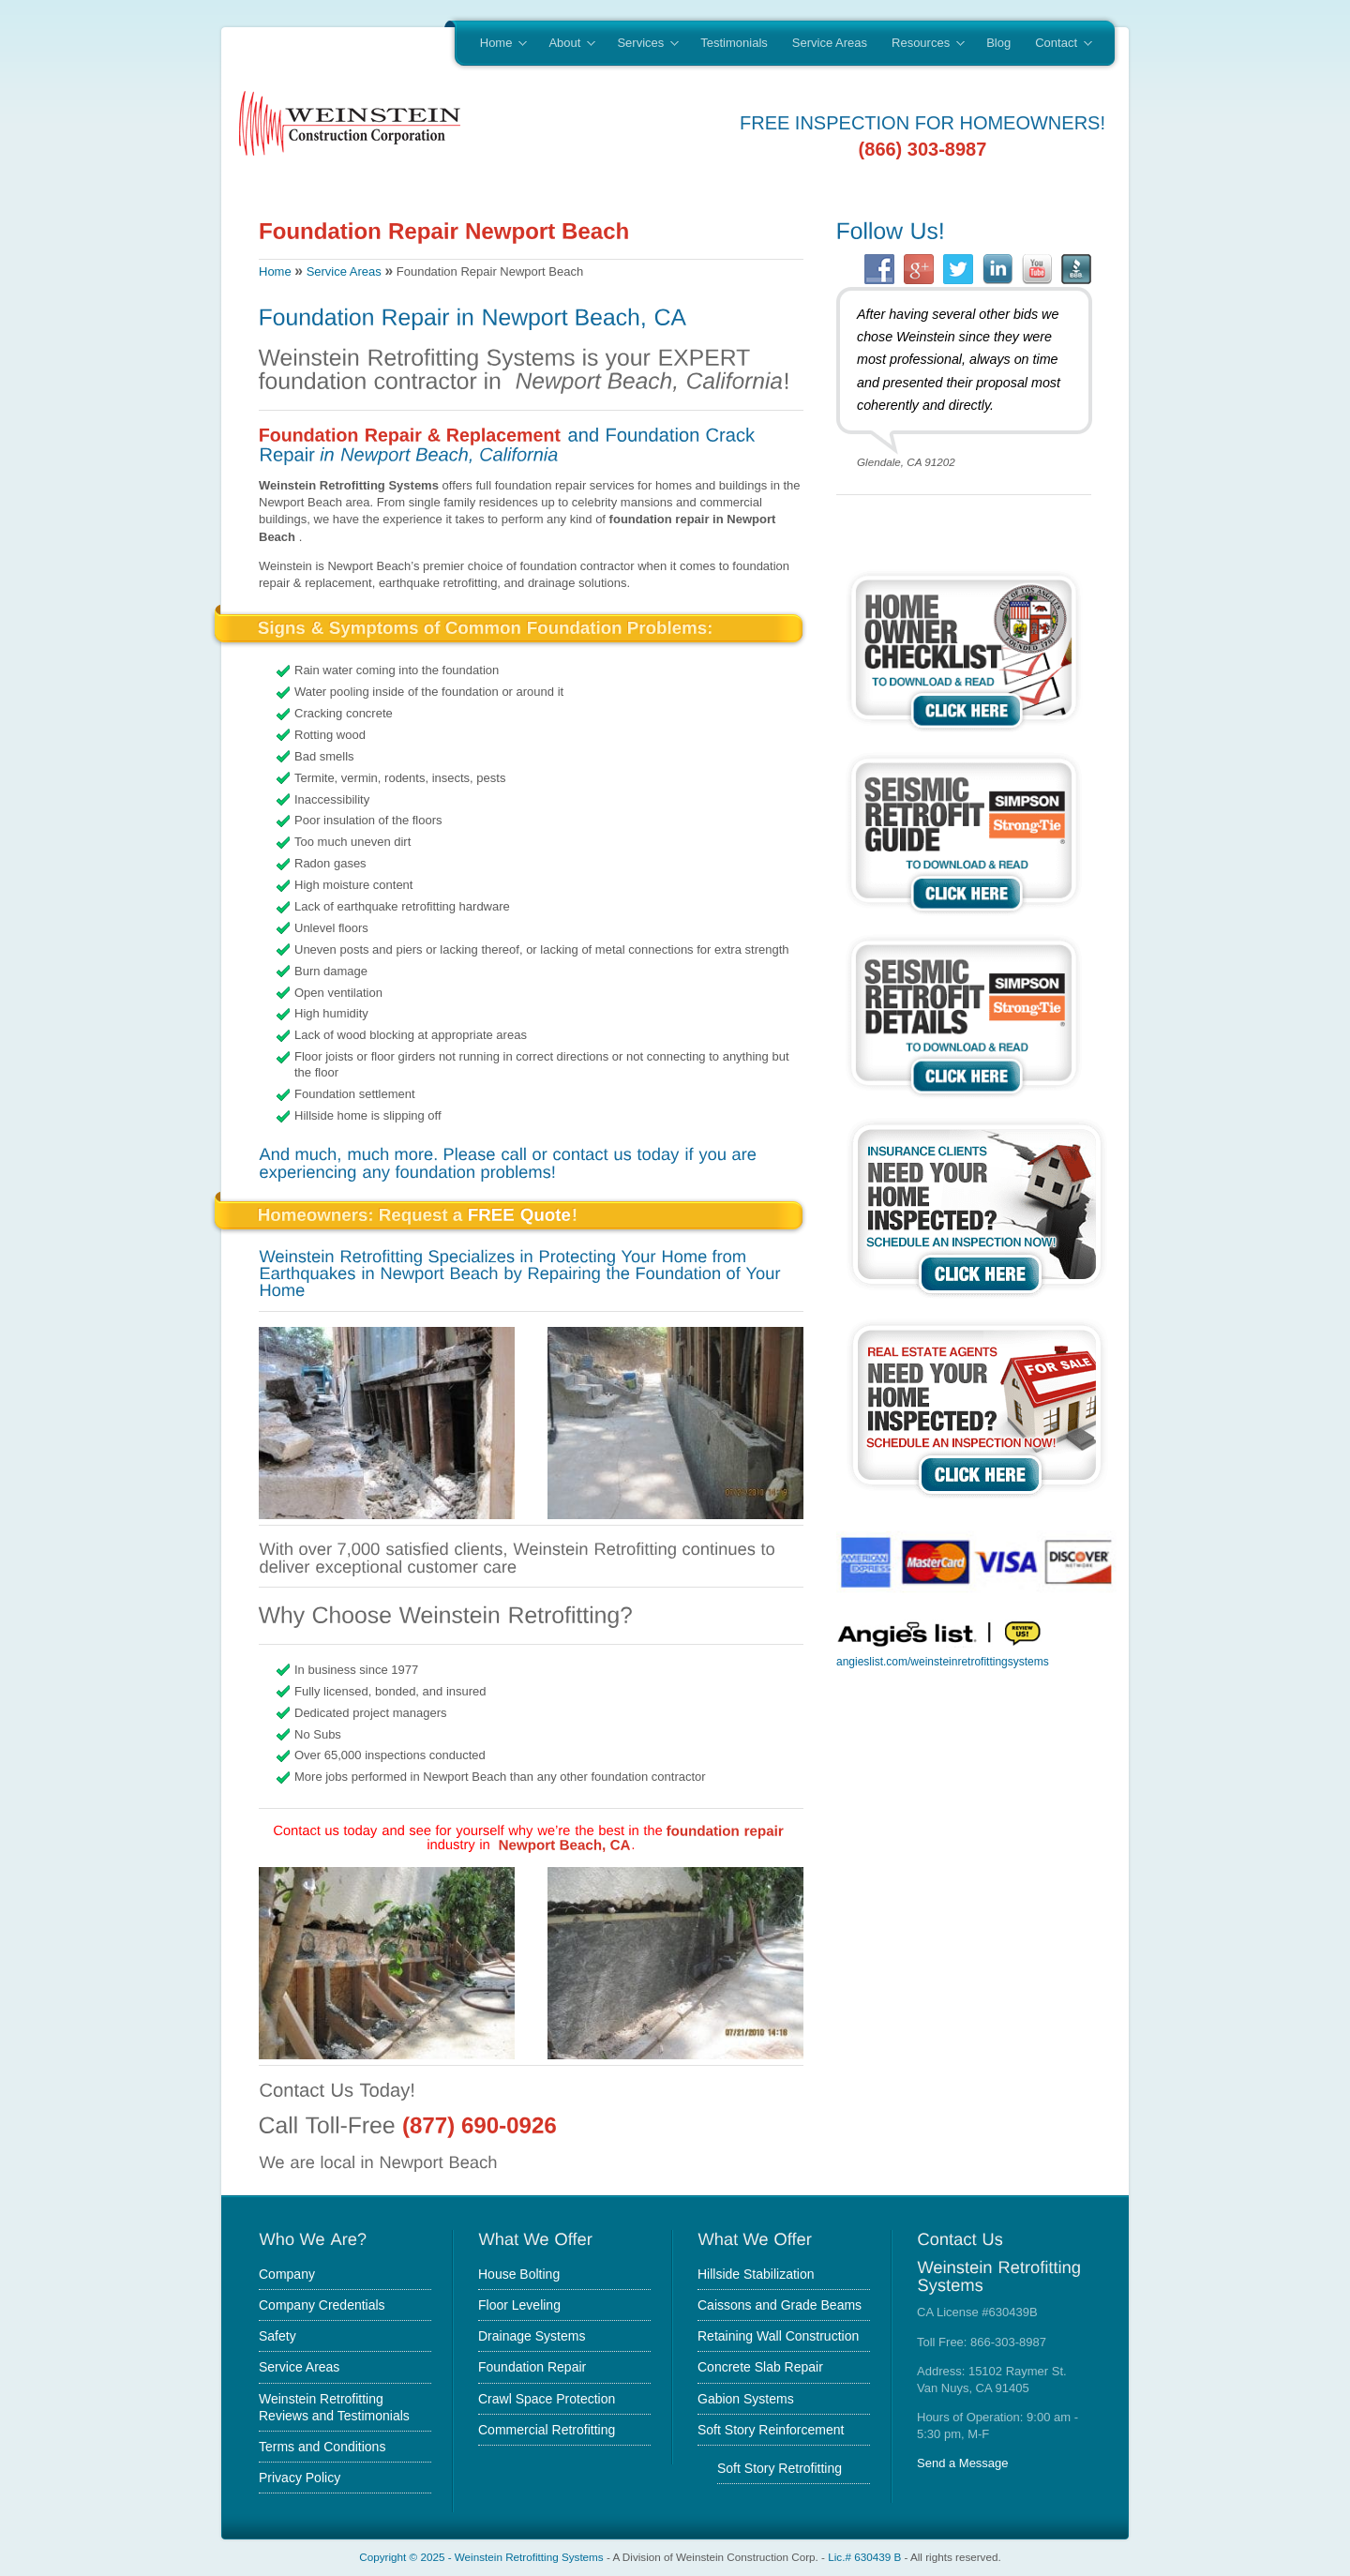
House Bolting (519, 2274)
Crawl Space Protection (546, 2398)
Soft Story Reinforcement (771, 2429)
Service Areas (829, 43)
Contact (1057, 44)
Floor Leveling (519, 2304)
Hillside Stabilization (756, 2274)
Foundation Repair (532, 2366)
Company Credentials (322, 2304)
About (565, 44)
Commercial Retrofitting (546, 2429)
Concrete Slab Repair (760, 2366)
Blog (998, 43)
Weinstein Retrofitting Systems (529, 2557)
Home (497, 44)
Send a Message (963, 2463)
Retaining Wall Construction (778, 2335)
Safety (277, 2335)
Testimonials (734, 43)
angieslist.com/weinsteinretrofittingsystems (942, 1661)
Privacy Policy (299, 2477)
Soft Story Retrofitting (779, 2468)
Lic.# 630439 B (864, 2557)
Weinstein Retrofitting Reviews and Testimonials (334, 2407)
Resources (922, 44)
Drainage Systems (531, 2335)
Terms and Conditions (322, 2446)
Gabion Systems (746, 2398)
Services (641, 44)
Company (287, 2274)
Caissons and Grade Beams (780, 2304)
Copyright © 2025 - (407, 2557)
